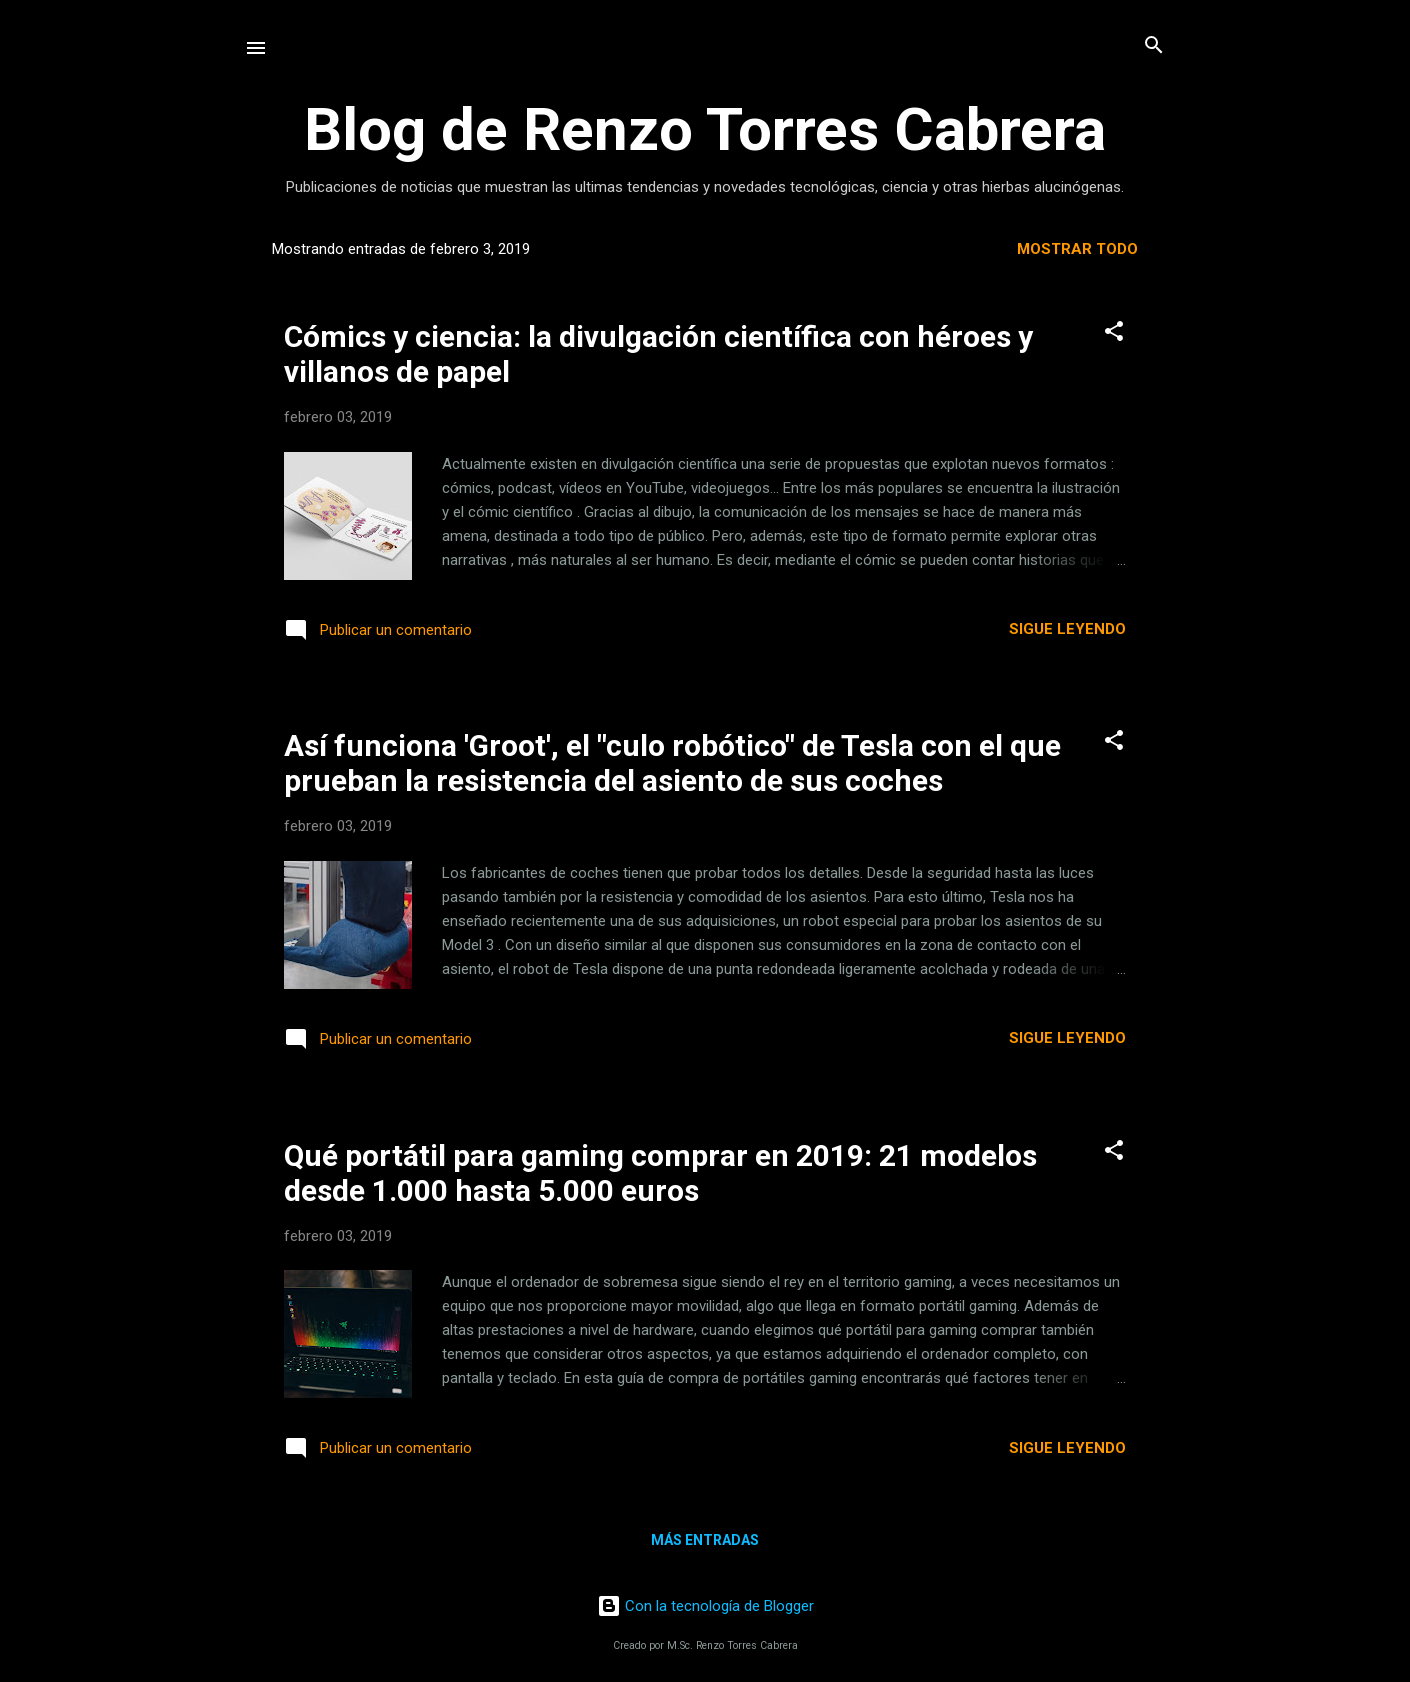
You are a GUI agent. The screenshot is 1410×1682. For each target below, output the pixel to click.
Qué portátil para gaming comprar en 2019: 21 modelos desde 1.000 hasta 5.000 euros (660, 1173)
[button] (1114, 332)
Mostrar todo (1077, 249)
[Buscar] (1154, 46)
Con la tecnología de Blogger (705, 1606)
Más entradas (705, 1540)
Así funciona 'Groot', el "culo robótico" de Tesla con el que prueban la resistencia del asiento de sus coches (672, 763)
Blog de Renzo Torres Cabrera (705, 129)
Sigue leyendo (1067, 629)
